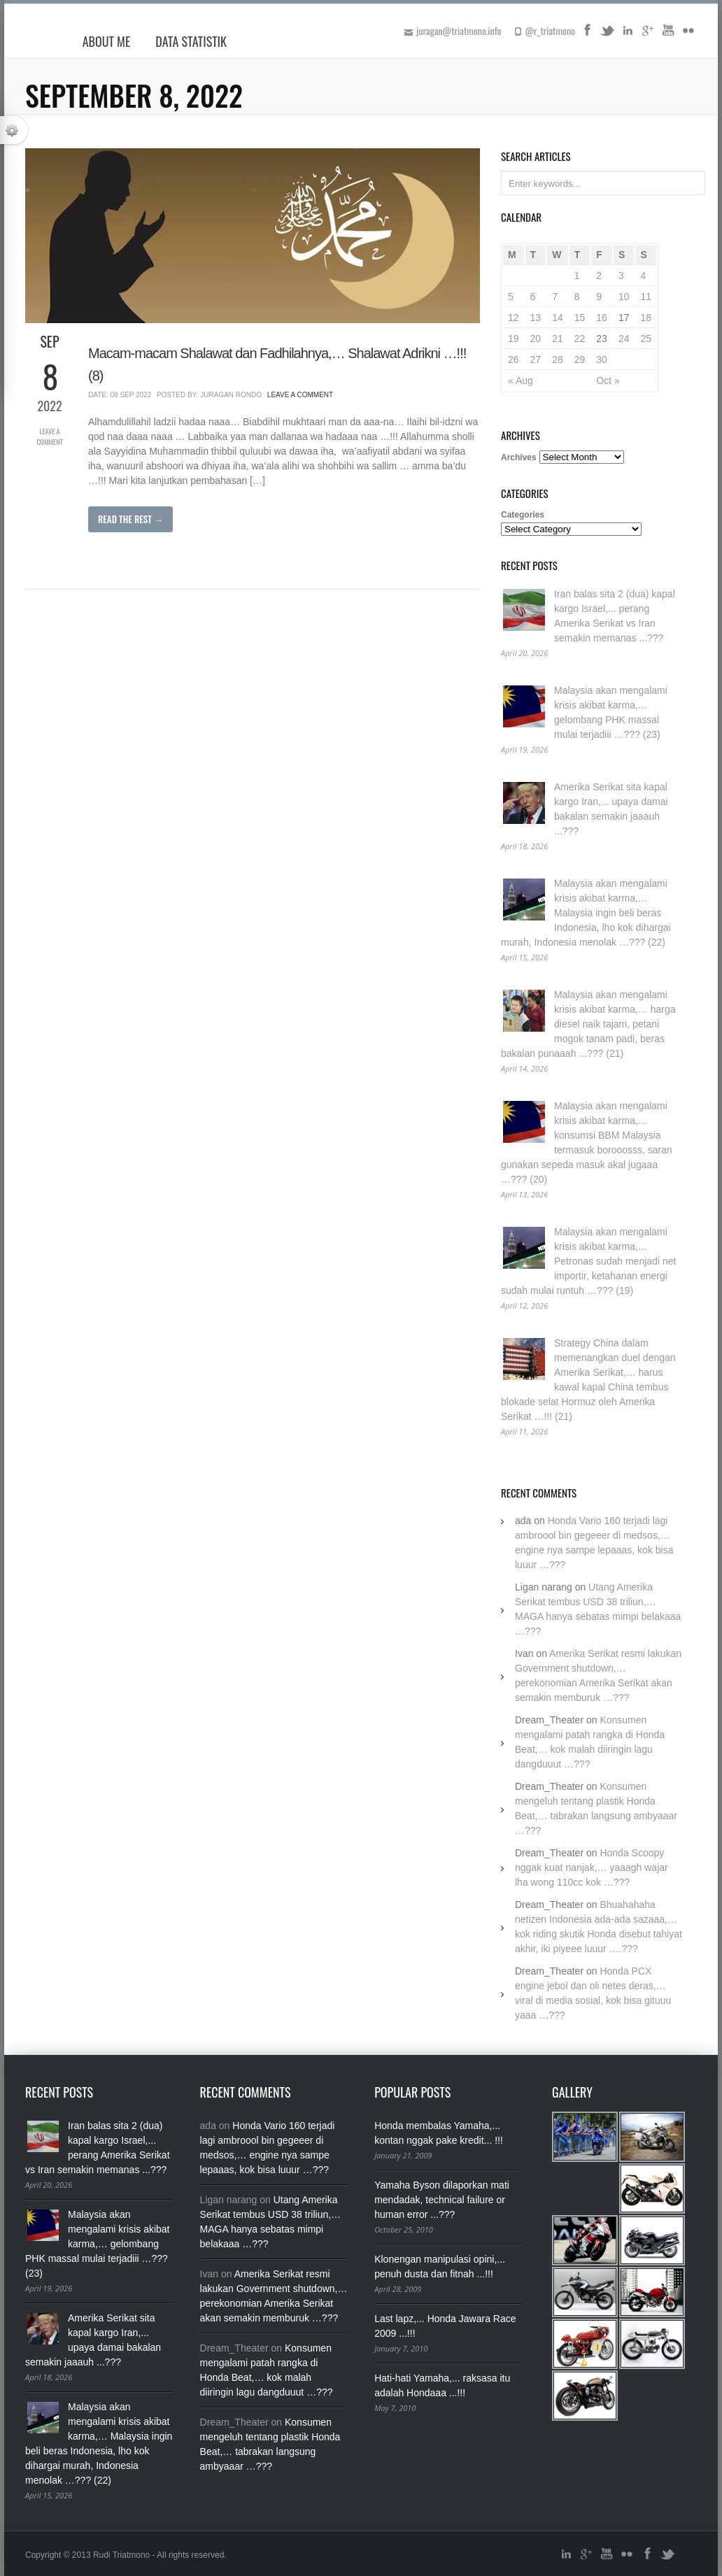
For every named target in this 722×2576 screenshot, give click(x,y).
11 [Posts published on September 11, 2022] (645, 296)
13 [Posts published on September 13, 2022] (536, 317)
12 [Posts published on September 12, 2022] (513, 317)
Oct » (607, 380)
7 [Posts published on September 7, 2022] (555, 296)
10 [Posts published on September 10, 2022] (624, 296)
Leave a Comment (49, 436)
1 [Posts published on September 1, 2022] (577, 275)
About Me (107, 41)
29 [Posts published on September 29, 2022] (580, 359)
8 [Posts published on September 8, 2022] (577, 296)
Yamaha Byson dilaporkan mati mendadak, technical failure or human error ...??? (441, 2199)
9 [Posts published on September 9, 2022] (599, 296)
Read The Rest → (130, 519)
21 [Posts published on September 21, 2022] (557, 338)
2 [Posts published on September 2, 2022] (599, 275)
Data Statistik (191, 41)
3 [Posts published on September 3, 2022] (621, 275)
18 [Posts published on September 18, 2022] (645, 317)
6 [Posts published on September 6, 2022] (533, 296)
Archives (519, 457)
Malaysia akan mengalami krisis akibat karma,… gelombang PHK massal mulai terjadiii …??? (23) (97, 2244)
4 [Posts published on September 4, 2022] (643, 275)
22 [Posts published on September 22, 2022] (580, 338)
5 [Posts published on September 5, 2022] (511, 296)
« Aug (520, 380)
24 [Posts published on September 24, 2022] (624, 338)
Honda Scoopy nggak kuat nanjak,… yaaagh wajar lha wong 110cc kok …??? (591, 1867)
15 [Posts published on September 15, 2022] (580, 317)
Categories (522, 515)
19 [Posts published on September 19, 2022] (513, 338)
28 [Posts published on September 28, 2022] (557, 359)
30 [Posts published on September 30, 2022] (601, 359)
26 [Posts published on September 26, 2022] (513, 359)
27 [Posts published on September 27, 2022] (536, 359)
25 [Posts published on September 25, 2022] (645, 338)
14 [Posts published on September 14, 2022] (557, 317)
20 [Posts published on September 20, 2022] (536, 338)
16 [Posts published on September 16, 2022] (601, 317)
